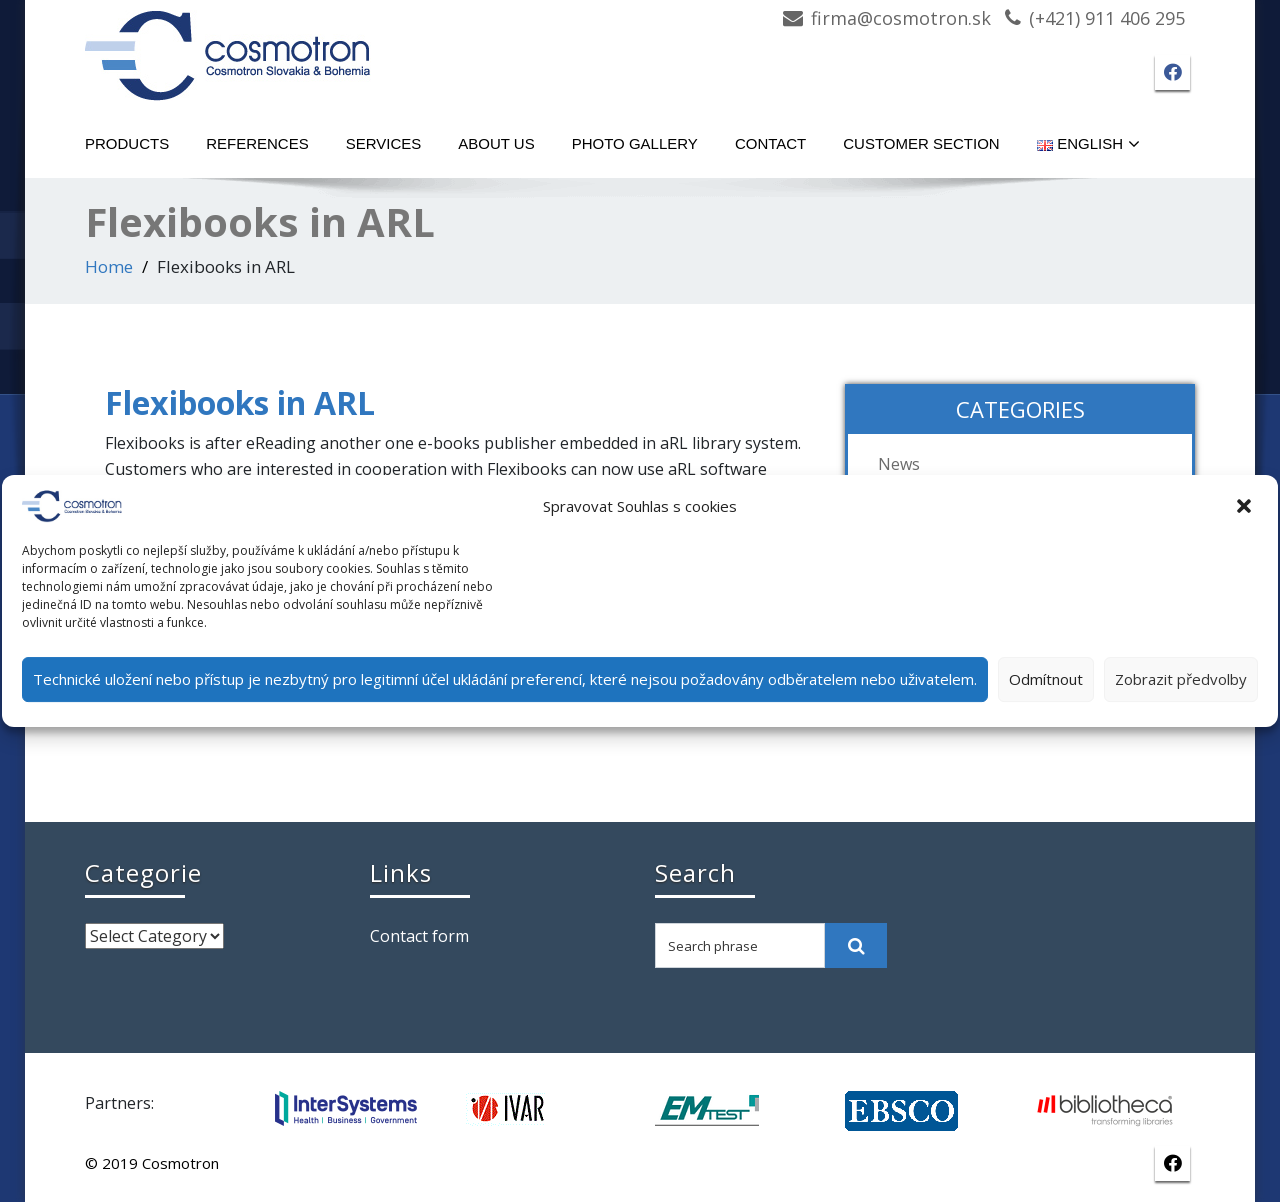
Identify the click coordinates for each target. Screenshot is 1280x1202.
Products (127, 143)
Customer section (921, 143)
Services (384, 143)
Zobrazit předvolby (1181, 679)
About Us (496, 143)
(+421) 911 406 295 (1107, 18)
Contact (770, 143)
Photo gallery (635, 143)
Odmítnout (1046, 679)
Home (109, 266)
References (257, 143)
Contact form (419, 936)
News (899, 464)
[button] (1246, 506)
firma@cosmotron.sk (901, 18)
